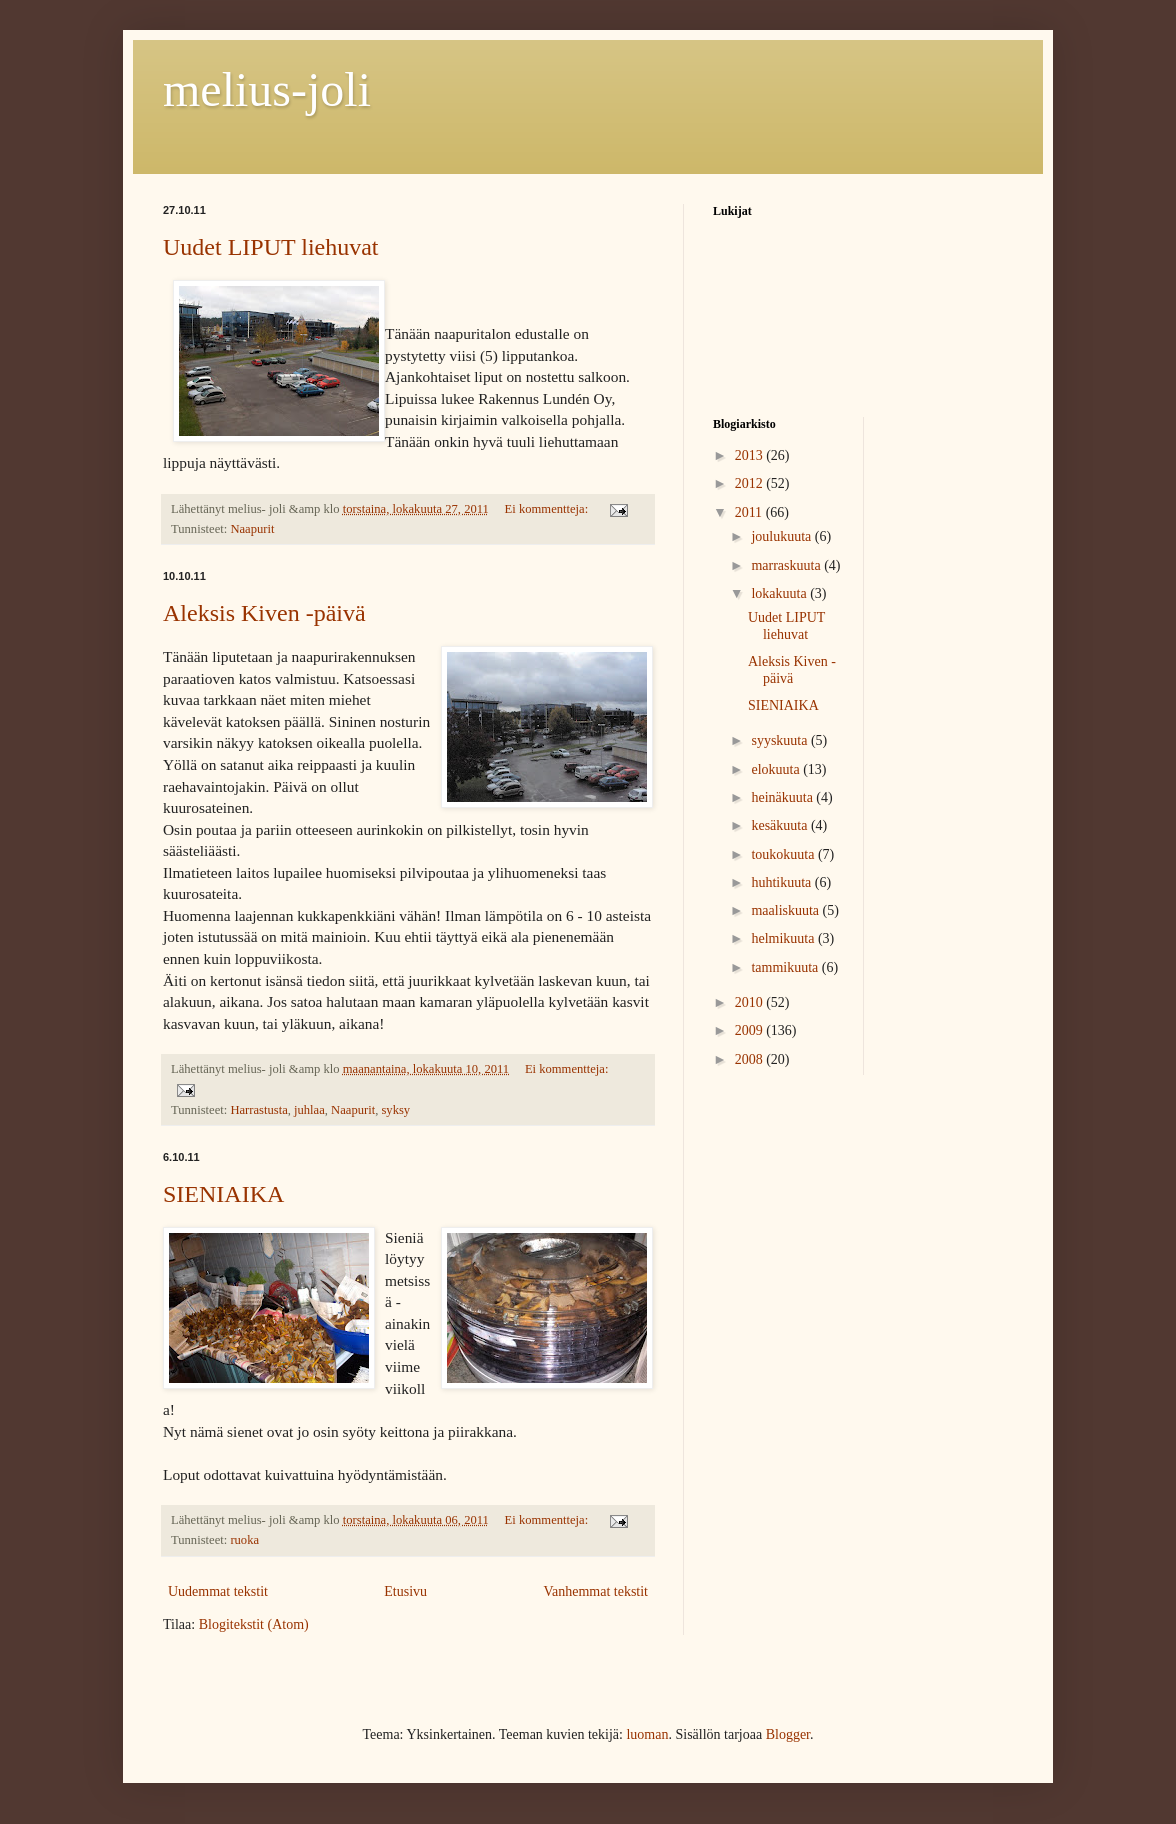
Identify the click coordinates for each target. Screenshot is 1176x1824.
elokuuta (777, 769)
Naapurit (252, 529)
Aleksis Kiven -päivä (264, 613)
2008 (751, 1059)
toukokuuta (784, 854)
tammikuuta (786, 967)
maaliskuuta (786, 910)
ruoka (244, 1540)
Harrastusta (258, 1110)
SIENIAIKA (223, 1194)
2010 (751, 1002)
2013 (751, 455)
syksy (395, 1110)
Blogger (788, 1734)
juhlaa (309, 1110)
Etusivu (405, 1591)
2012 (751, 483)
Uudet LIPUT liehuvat (271, 247)
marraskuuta (787, 565)
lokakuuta (780, 593)
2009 (751, 1030)
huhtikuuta (782, 882)
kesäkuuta (780, 825)
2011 (750, 512)
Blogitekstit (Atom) (254, 1624)
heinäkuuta (783, 797)
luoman (647, 1734)
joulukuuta (782, 536)
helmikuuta (784, 938)
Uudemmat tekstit (218, 1591)
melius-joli (267, 89)
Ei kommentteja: (548, 509)
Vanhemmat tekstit (595, 1591)
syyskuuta (781, 740)
